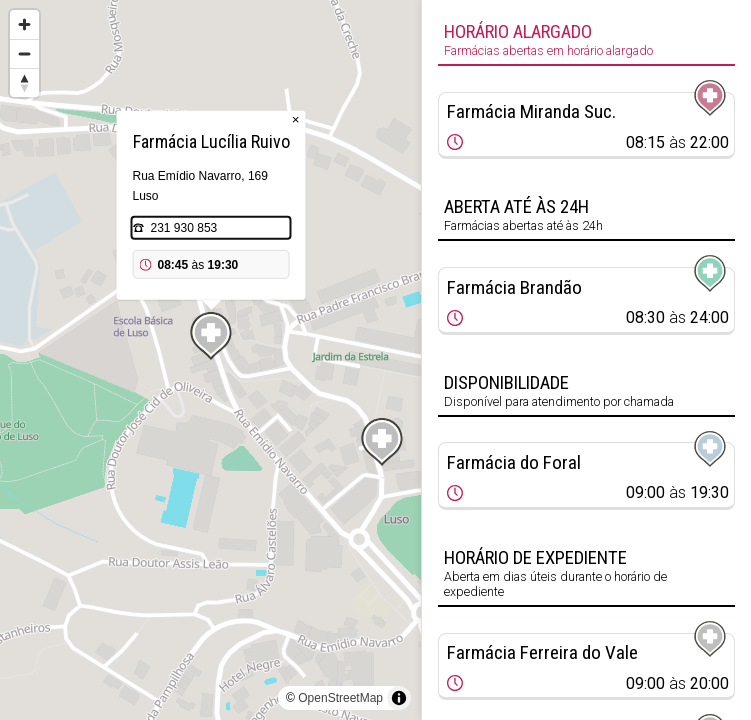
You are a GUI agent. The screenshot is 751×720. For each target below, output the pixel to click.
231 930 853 (184, 228)
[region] (210, 360)
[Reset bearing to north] (24, 82)
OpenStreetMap (340, 698)
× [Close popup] (296, 119)
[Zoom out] (24, 53)
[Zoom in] (24, 24)
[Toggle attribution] (399, 698)
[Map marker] (211, 336)
